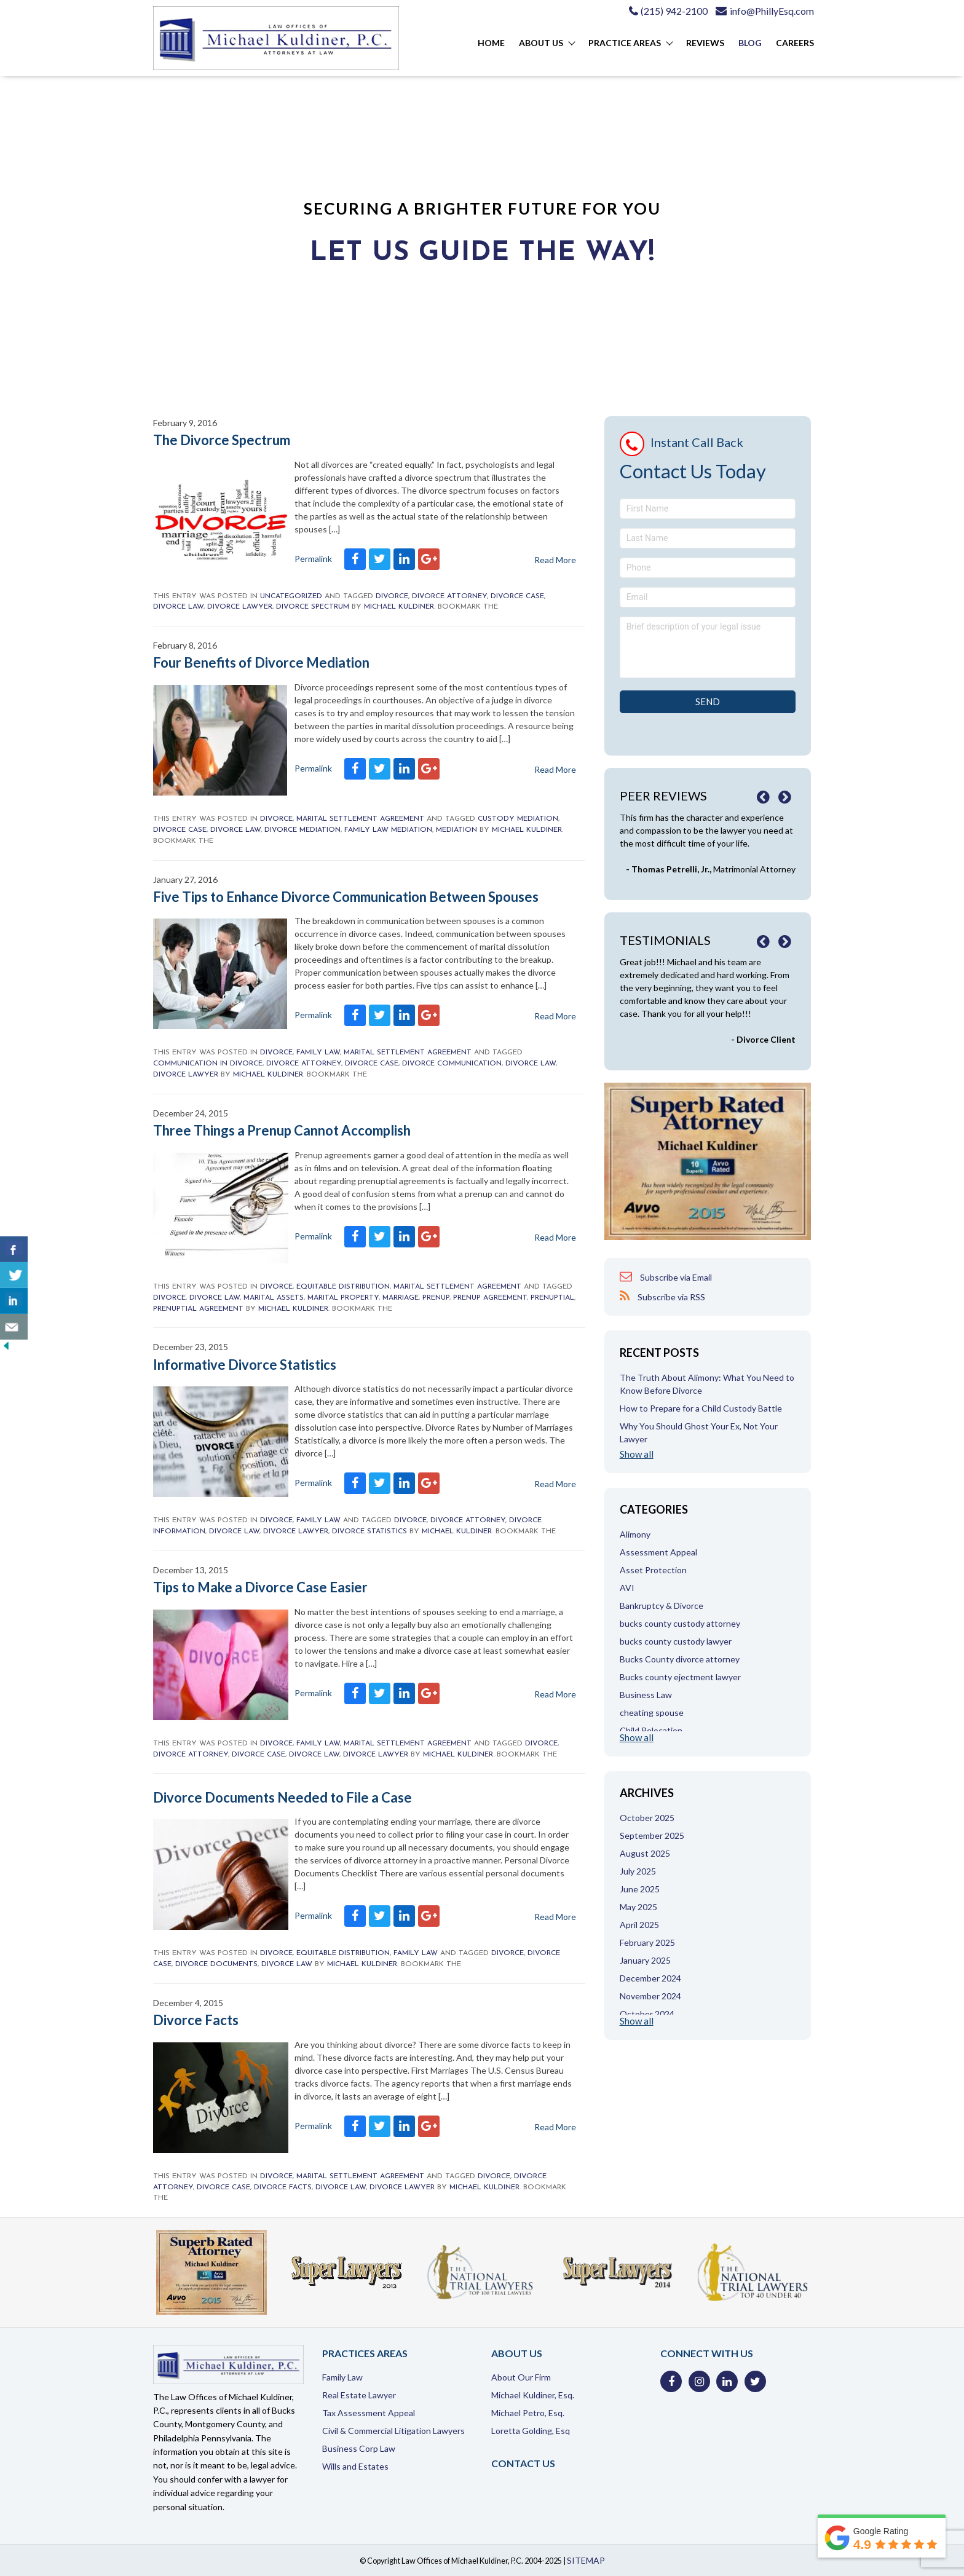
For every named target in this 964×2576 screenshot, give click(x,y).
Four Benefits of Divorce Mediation (261, 662)
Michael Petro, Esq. (527, 2413)
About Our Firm (521, 2377)
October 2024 (647, 2014)
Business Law (646, 1694)
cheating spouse (652, 1712)
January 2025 (645, 1960)
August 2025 (645, 1853)
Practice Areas (624, 43)
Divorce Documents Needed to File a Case (282, 1797)
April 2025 (639, 1924)
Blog (750, 43)
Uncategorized (291, 596)
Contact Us (523, 2463)
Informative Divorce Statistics (244, 1364)
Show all (637, 1454)
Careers (795, 43)
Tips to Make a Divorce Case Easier (260, 1587)
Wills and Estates (355, 2466)
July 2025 (638, 1871)
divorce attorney (449, 596)
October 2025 (647, 1817)
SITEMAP (586, 2560)
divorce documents (216, 1964)
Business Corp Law (358, 2448)
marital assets (273, 1298)
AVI (627, 1587)
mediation (456, 830)
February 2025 (647, 1942)
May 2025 (638, 1907)
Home (491, 43)
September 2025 (652, 1835)
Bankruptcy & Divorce (661, 1605)
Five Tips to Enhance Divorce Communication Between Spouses (346, 896)
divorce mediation (302, 830)
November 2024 (650, 1996)
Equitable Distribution (343, 1286)
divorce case (517, 596)
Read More (555, 769)
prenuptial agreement (198, 1309)
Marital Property (343, 1298)
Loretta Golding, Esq (530, 2430)
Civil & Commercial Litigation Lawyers (393, 2430)
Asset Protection (653, 1570)
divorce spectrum (312, 606)
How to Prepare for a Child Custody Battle (701, 1408)
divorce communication (452, 1063)
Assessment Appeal (658, 1552)
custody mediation (518, 819)
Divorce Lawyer (239, 606)
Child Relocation (651, 1730)
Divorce (392, 596)
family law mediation (388, 830)
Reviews (705, 43)
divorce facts (283, 2187)
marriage (400, 1298)
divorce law (178, 606)
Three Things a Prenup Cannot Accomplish (282, 1130)
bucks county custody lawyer (676, 1641)
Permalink (313, 768)
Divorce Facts (196, 2020)
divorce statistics (369, 1531)
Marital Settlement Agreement (360, 819)
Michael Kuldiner (399, 606)
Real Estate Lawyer (359, 2395)
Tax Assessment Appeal (368, 2413)
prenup (435, 1298)
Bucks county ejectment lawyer (680, 1677)
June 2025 (640, 1889)
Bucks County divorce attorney (680, 1659)
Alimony (635, 1534)
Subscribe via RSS (662, 1296)
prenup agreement (490, 1298)
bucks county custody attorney (680, 1623)
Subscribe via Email (666, 1277)
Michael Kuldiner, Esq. (532, 2395)
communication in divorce (208, 1063)
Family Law (318, 1052)
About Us (541, 43)
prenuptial (552, 1298)
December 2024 (650, 1978)
